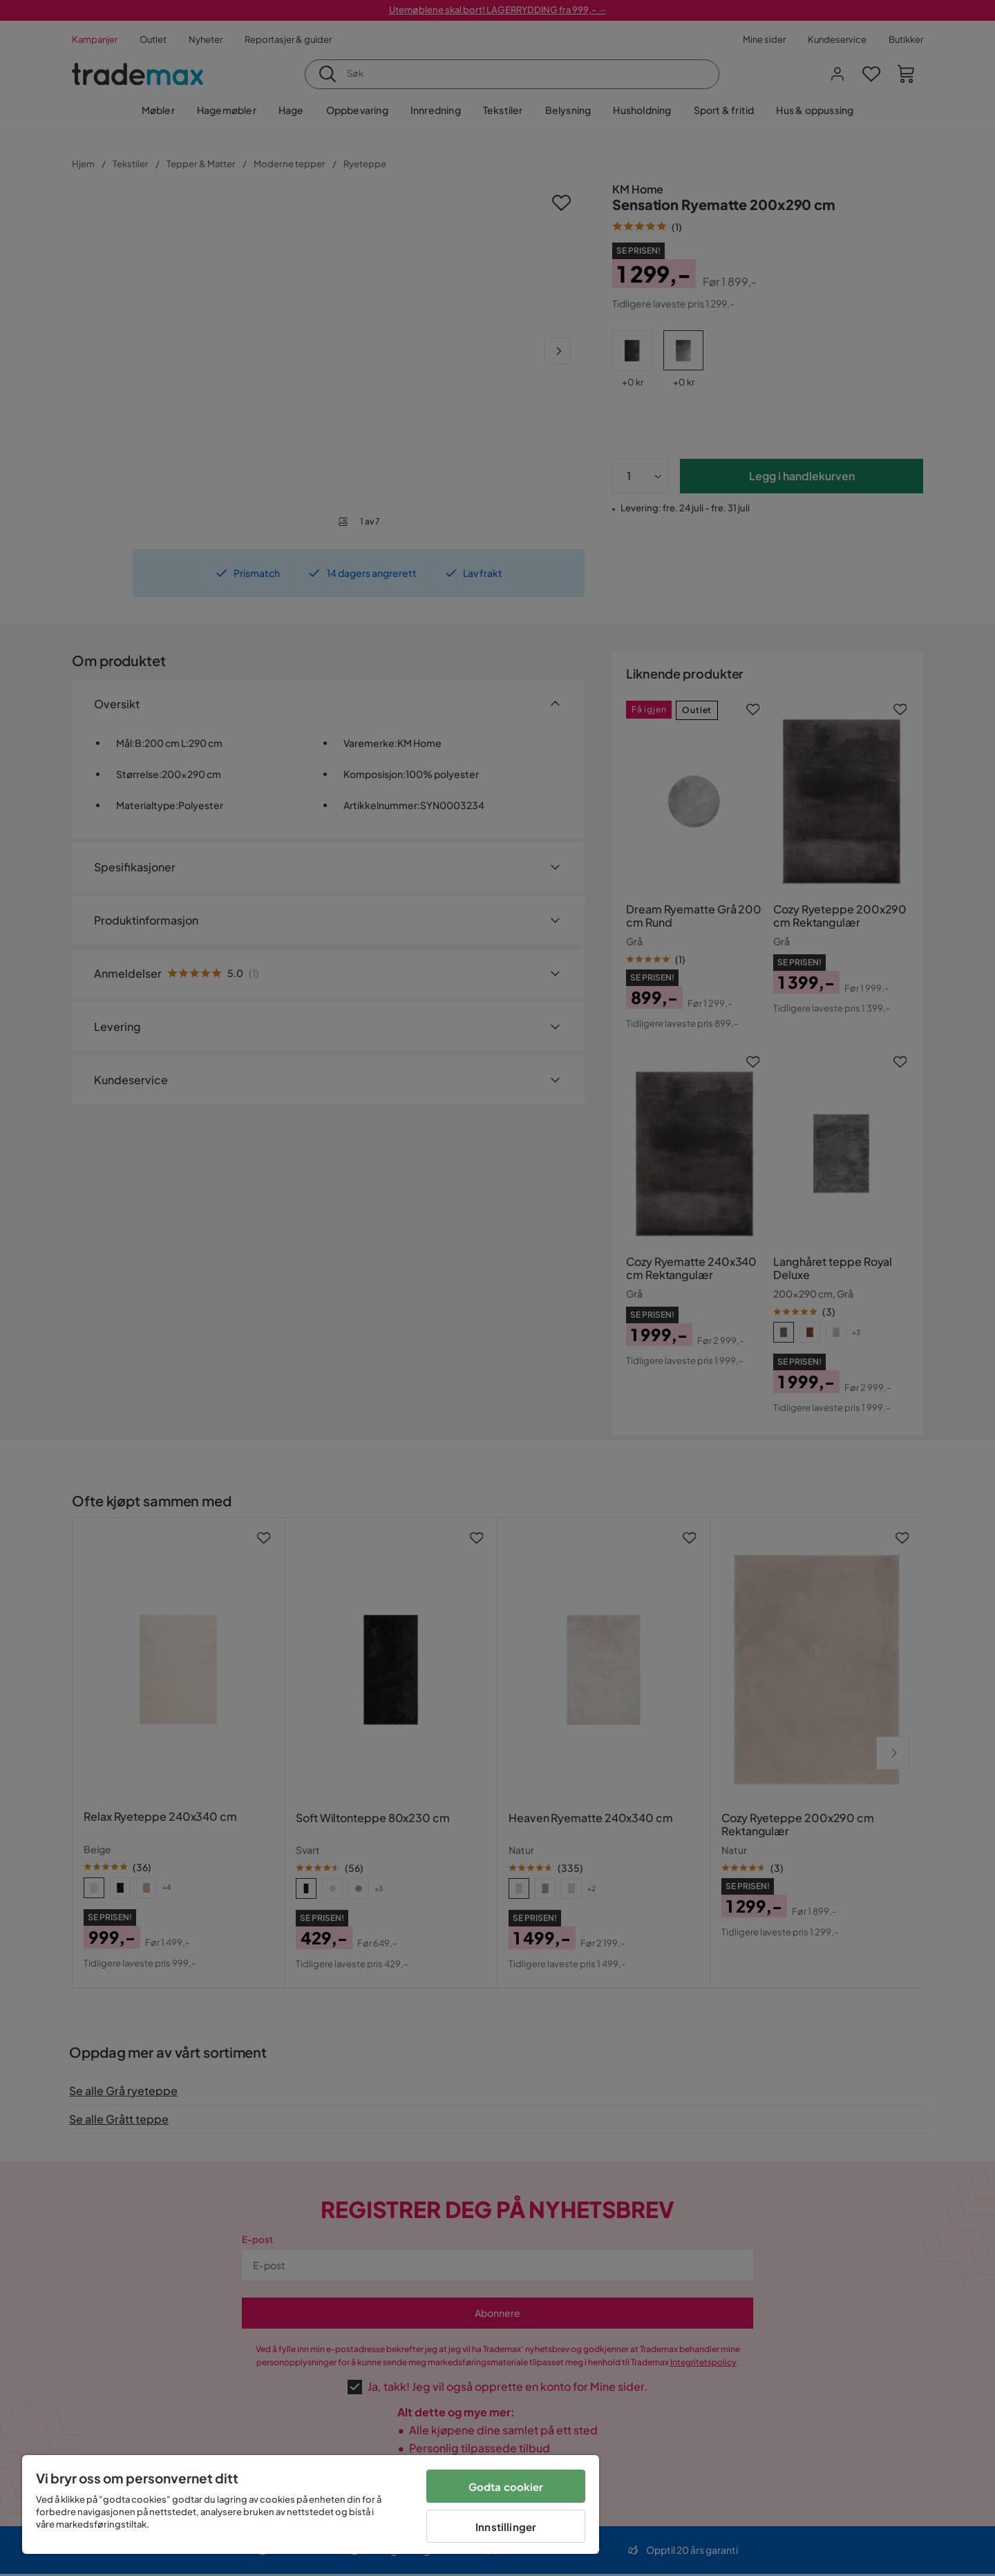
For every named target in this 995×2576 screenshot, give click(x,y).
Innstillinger (505, 2526)
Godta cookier (506, 2486)
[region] (310, 2504)
